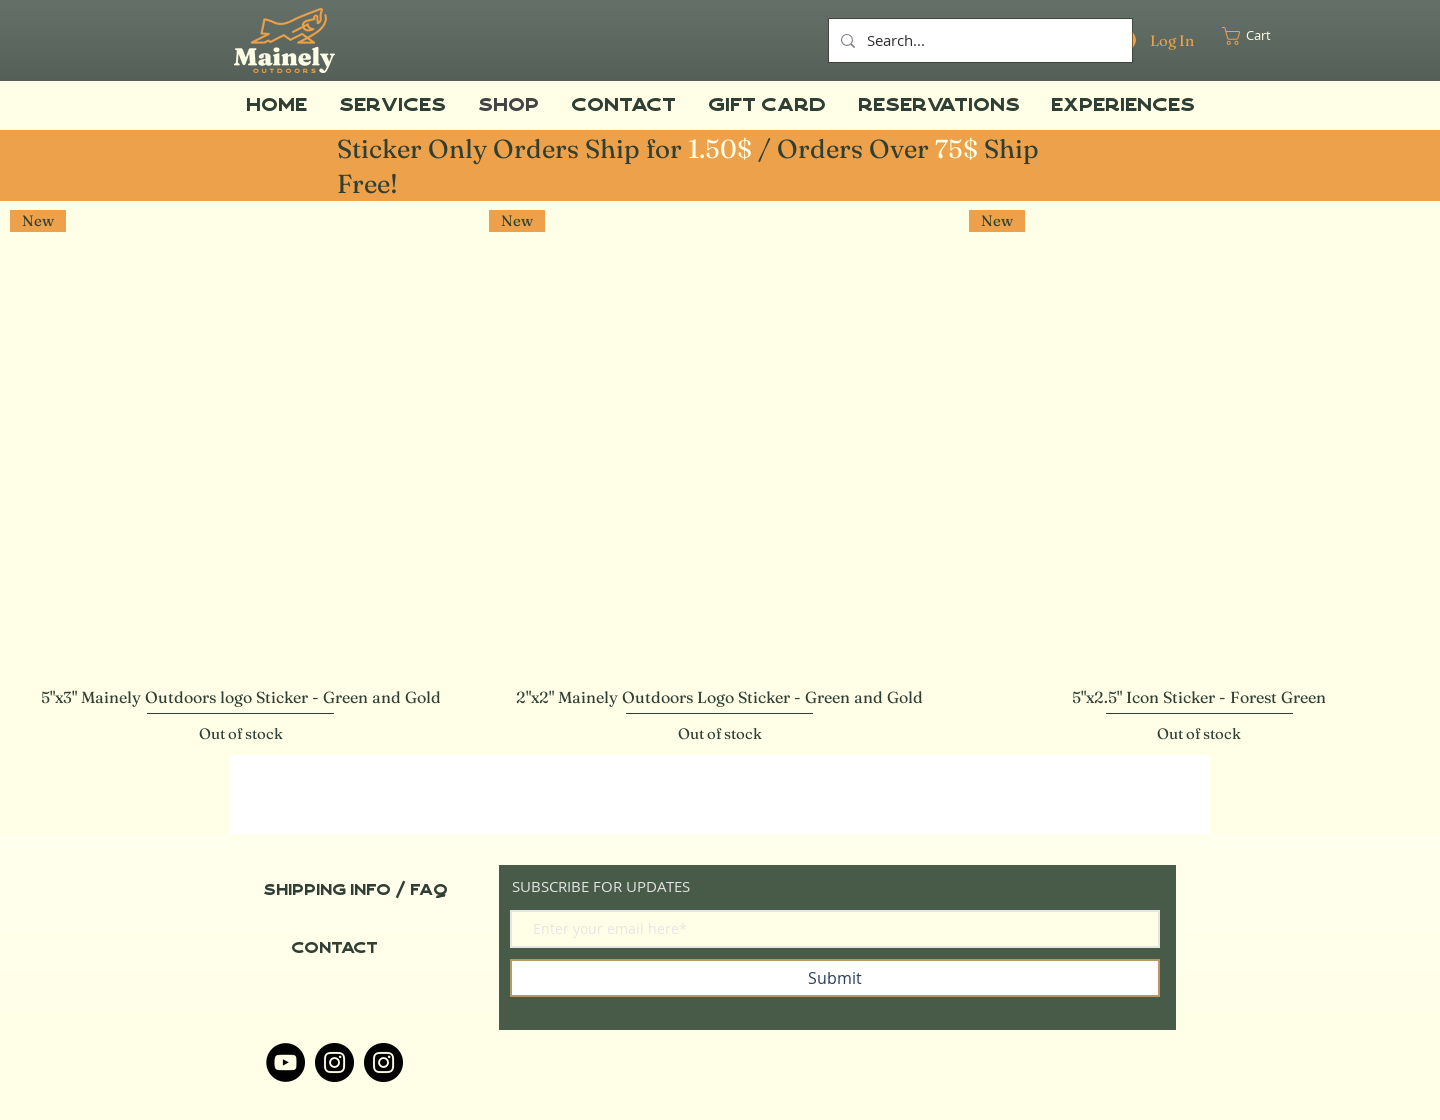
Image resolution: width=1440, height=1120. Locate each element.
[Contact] (334, 948)
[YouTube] (285, 1062)
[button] (1256, 36)
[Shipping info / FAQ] (355, 890)
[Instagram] (334, 1062)
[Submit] (835, 978)
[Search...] (978, 40)
